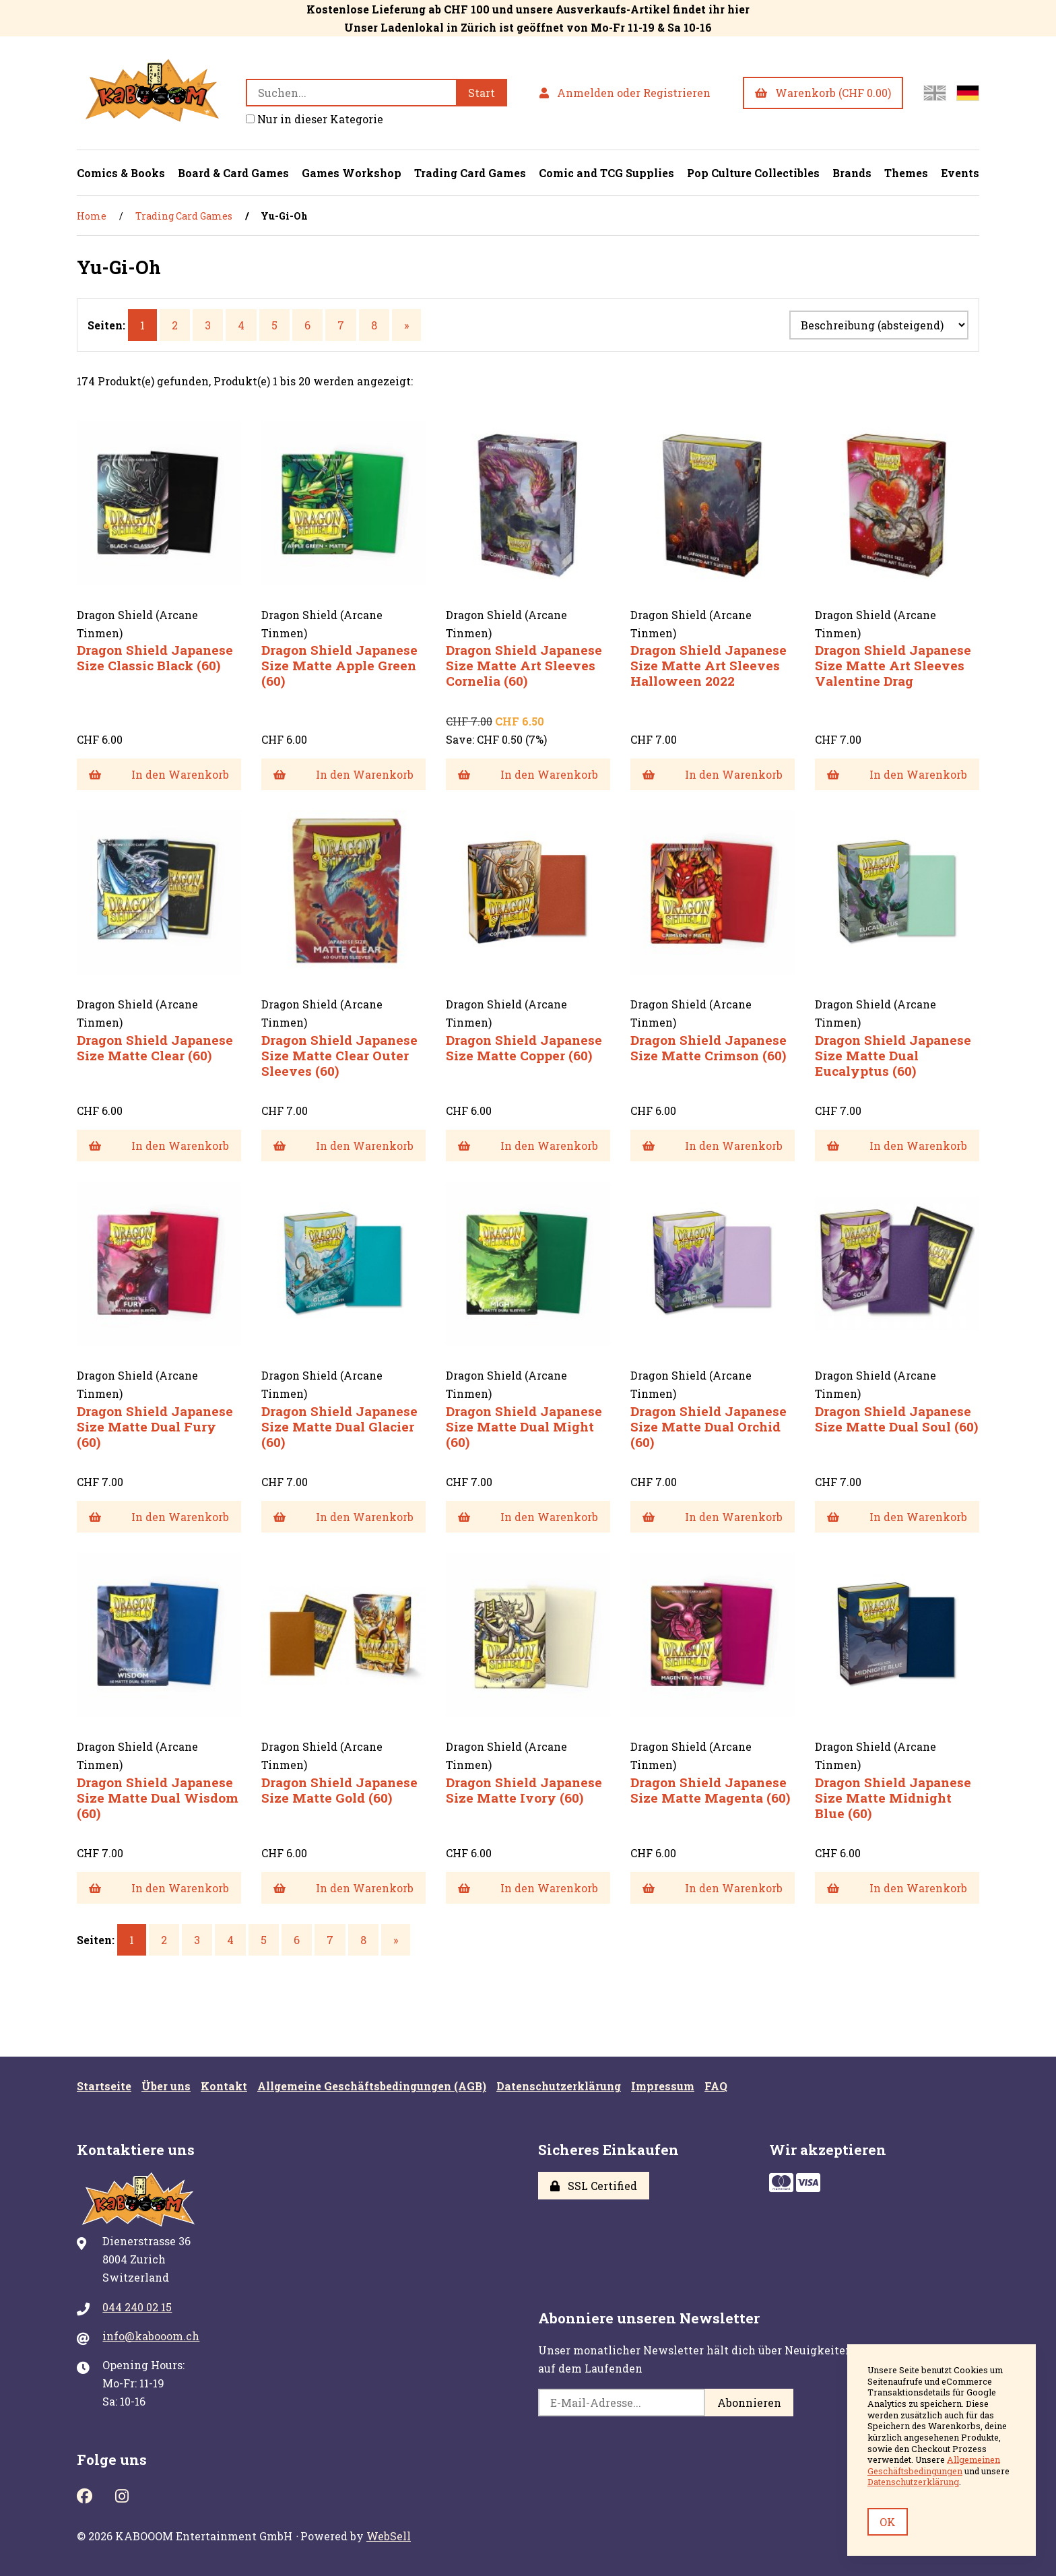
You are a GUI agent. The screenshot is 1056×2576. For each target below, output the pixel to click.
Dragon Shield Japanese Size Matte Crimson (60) (708, 1047)
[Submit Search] (481, 92)
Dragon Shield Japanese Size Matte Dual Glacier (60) (339, 1426)
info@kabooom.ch (150, 2336)
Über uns (166, 2086)
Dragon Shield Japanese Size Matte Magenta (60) (710, 1790)
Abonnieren (749, 2402)
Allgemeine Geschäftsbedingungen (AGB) (371, 2086)
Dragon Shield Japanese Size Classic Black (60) (155, 657)
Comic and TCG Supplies (606, 173)
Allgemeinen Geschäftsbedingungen (933, 2465)
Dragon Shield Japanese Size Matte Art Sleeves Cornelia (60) (524, 665)
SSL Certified (593, 2186)
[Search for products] (351, 92)
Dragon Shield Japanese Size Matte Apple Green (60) (339, 665)
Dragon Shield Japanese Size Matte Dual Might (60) (524, 1426)
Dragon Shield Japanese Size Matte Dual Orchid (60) (708, 1426)
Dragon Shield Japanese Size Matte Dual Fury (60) (155, 1426)
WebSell (388, 2536)
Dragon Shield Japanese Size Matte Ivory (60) (524, 1790)
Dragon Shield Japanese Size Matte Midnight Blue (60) (893, 1798)
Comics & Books (121, 173)
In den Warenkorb (159, 774)
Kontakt (224, 2086)
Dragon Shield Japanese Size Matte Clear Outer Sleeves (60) (339, 1055)
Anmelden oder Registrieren (625, 93)
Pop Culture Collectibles (753, 173)
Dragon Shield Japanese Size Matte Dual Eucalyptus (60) (893, 1055)
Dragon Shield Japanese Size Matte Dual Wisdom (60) (157, 1798)
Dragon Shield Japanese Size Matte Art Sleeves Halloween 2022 (708, 665)
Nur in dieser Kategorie (314, 119)
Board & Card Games (233, 173)
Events (960, 173)
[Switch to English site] (934, 93)
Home (91, 216)
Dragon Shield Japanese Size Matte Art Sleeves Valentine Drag (893, 665)
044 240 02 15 (137, 2307)
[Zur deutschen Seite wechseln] (967, 93)
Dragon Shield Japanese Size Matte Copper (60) (524, 1047)
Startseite (104, 2086)
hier (738, 9)
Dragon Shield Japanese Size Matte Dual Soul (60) (896, 1419)
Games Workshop (351, 173)
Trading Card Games (470, 173)
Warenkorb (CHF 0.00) (823, 93)
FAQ (715, 2086)
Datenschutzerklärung (558, 2086)
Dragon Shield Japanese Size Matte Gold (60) (339, 1790)
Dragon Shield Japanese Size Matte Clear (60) (155, 1047)
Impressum (662, 2086)
